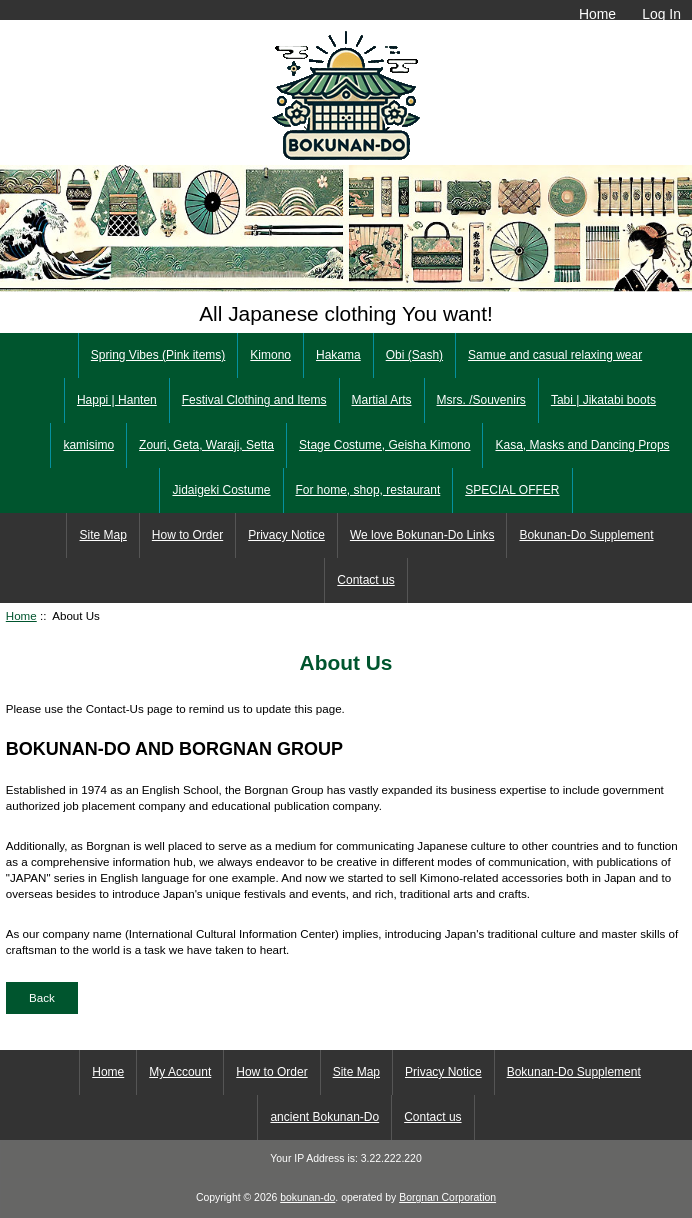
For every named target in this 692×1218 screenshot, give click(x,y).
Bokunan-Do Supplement (586, 535)
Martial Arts (382, 400)
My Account (180, 1072)
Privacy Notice (286, 535)
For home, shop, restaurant (368, 490)
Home (597, 14)
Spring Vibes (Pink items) (158, 355)
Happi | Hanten (117, 400)
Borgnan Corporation (447, 1197)
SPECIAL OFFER (512, 490)
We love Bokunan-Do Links (422, 535)
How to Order (187, 535)
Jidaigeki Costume (221, 490)
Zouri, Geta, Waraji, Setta (206, 445)
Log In (661, 14)
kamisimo (88, 445)
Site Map (102, 535)
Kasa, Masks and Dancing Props (582, 445)
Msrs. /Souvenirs (481, 400)
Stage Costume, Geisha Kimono (384, 445)
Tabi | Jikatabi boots (603, 400)
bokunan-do (307, 1197)
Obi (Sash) (414, 355)
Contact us (365, 580)
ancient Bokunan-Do (324, 1117)
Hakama (338, 355)
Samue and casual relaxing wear (555, 355)
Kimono (270, 355)
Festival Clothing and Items (254, 400)
